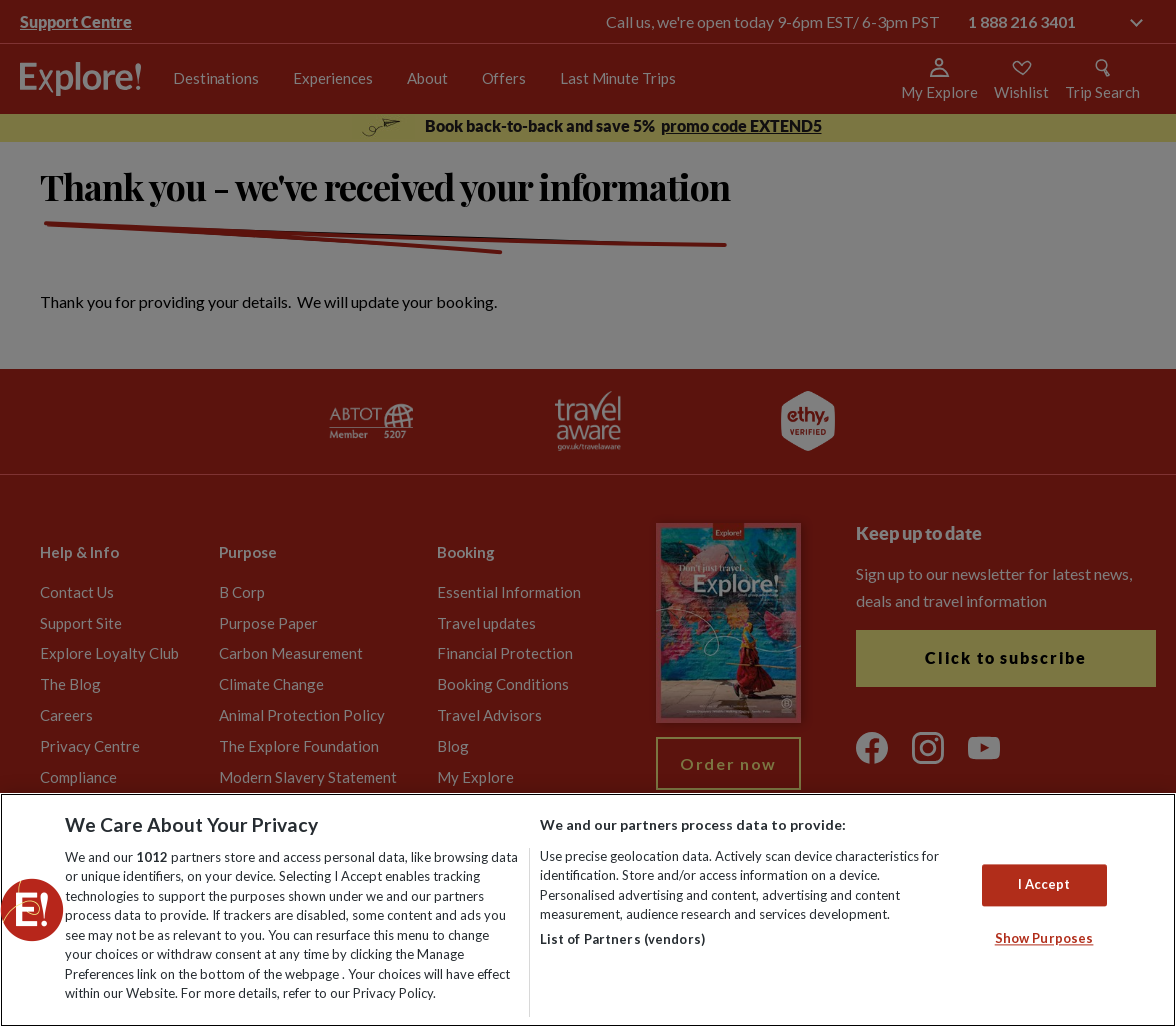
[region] (588, 910)
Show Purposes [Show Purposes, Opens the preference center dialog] (1044, 938)
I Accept (1044, 884)
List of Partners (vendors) (622, 939)
